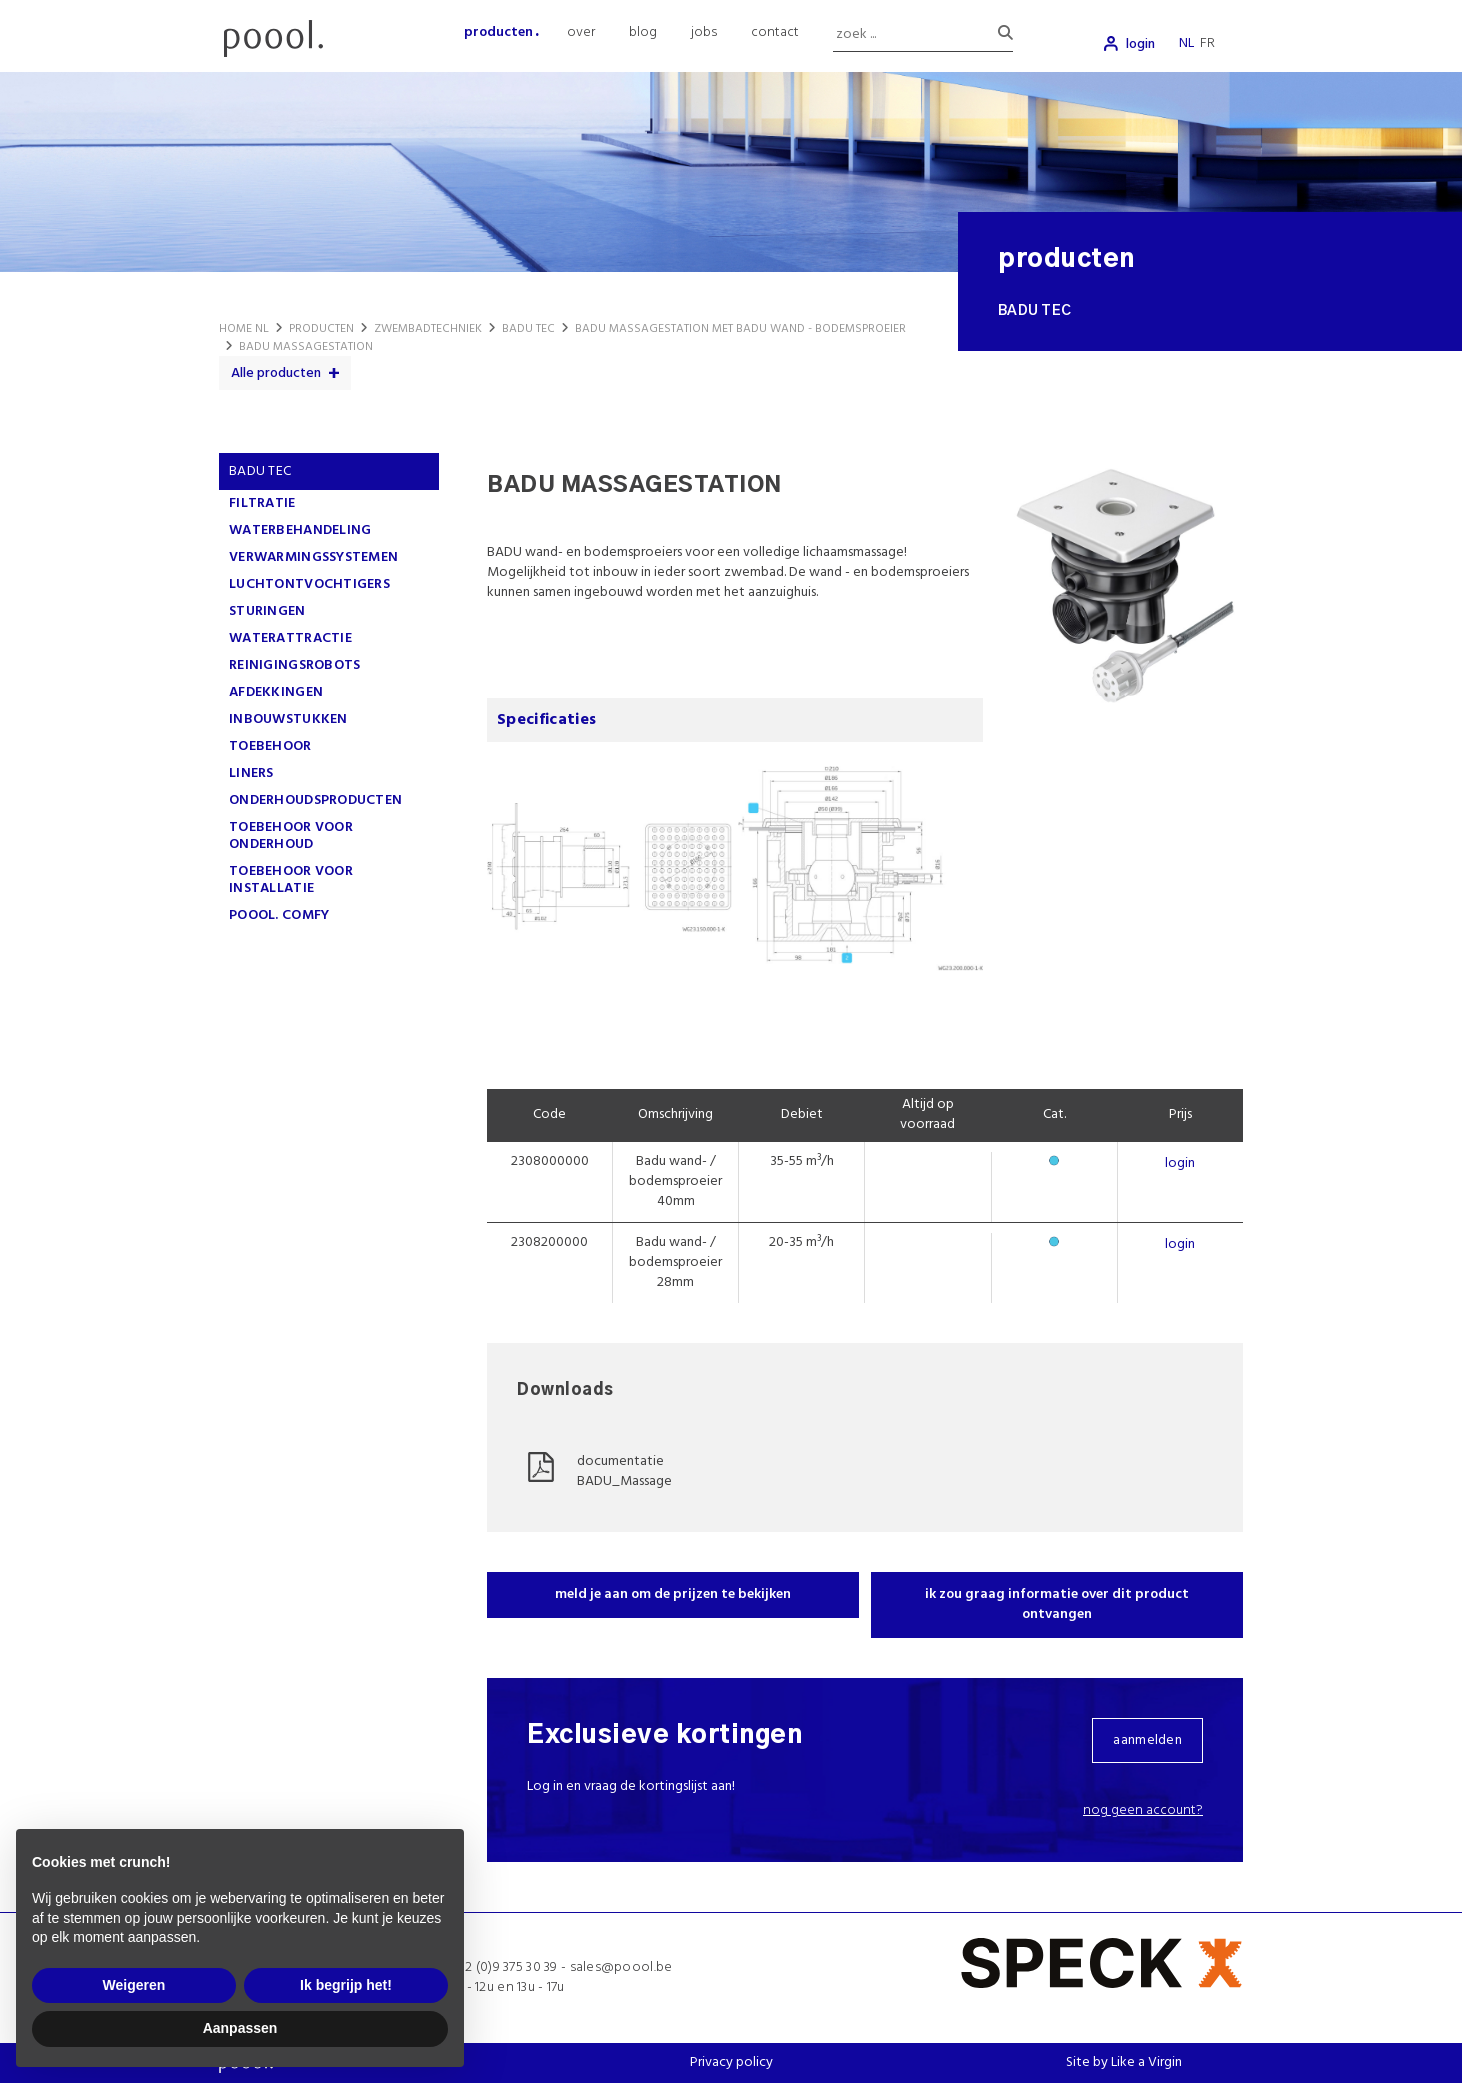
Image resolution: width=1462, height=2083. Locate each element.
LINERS (251, 773)
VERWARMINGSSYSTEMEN (313, 557)
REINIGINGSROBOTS (294, 665)
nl (1186, 43)
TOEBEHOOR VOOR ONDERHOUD (291, 836)
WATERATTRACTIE (290, 638)
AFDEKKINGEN (276, 692)
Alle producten (276, 373)
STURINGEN (267, 611)
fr (1207, 43)
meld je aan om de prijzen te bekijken (673, 1594)
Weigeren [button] (134, 1985)
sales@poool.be (621, 1967)
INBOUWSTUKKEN (288, 719)
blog (643, 32)
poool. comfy (279, 915)
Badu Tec (260, 471)
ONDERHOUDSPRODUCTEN (315, 800)
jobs (704, 32)
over (581, 32)
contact (775, 32)
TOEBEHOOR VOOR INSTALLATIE (291, 880)
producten (498, 32)
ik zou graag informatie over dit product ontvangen (1057, 1604)
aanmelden (1147, 1740)
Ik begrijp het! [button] (346, 1985)
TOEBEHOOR (270, 746)
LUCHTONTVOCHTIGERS (309, 584)
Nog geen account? (1143, 1810)
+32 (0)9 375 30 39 (505, 1967)
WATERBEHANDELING (300, 530)
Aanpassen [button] (240, 2028)
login (1140, 44)
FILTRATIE (262, 503)
